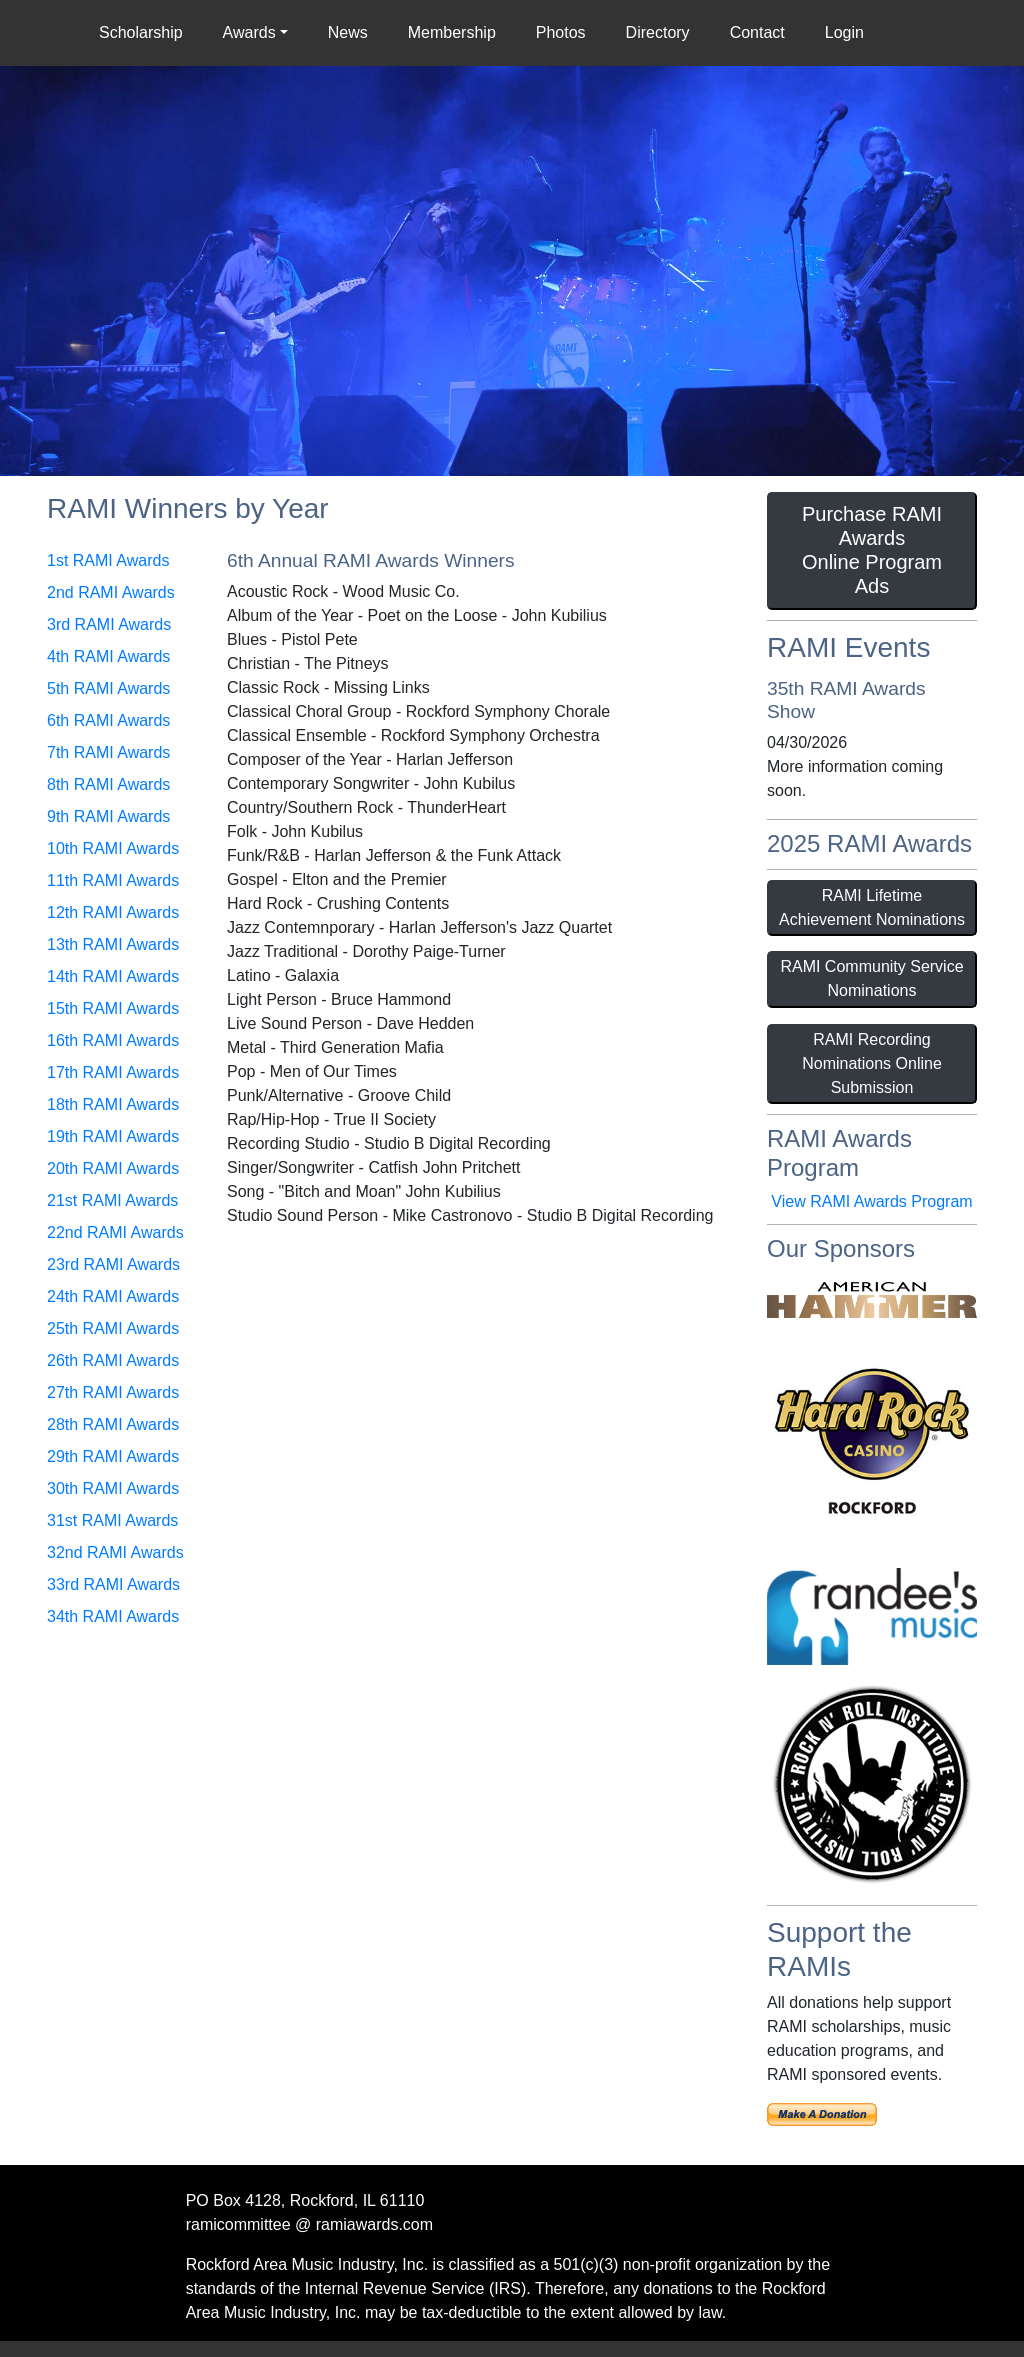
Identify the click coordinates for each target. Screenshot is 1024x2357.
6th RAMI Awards (108, 720)
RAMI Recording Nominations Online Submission (872, 1063)
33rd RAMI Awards (113, 1584)
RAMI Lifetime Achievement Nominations (872, 907)
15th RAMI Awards (113, 1008)
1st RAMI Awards (108, 560)
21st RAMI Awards (112, 1200)
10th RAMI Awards (113, 848)
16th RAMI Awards (113, 1040)
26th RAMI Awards (113, 1360)
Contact (757, 32)
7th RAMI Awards (108, 752)
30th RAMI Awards (113, 1488)
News (348, 32)
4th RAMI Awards (108, 656)
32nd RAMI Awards (115, 1552)
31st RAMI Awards (112, 1520)
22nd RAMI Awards (115, 1232)
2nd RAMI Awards (111, 592)
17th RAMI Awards (113, 1072)
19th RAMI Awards (113, 1136)
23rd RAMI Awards (113, 1264)
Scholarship (145, 31)
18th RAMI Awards (113, 1104)
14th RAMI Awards (113, 976)
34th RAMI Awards (113, 1616)
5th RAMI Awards (108, 688)
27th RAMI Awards (113, 1392)
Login (844, 32)
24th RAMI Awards (113, 1296)
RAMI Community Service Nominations (871, 978)
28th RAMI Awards (113, 1424)
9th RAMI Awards (108, 816)
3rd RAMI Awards (109, 624)
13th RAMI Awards (113, 944)
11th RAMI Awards (113, 880)
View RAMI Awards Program (871, 1201)
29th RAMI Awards (113, 1456)
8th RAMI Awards (108, 784)
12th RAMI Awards (113, 912)
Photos (561, 32)
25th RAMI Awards (113, 1328)
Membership (452, 32)
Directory (658, 32)
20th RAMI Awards (113, 1168)
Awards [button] (249, 32)
